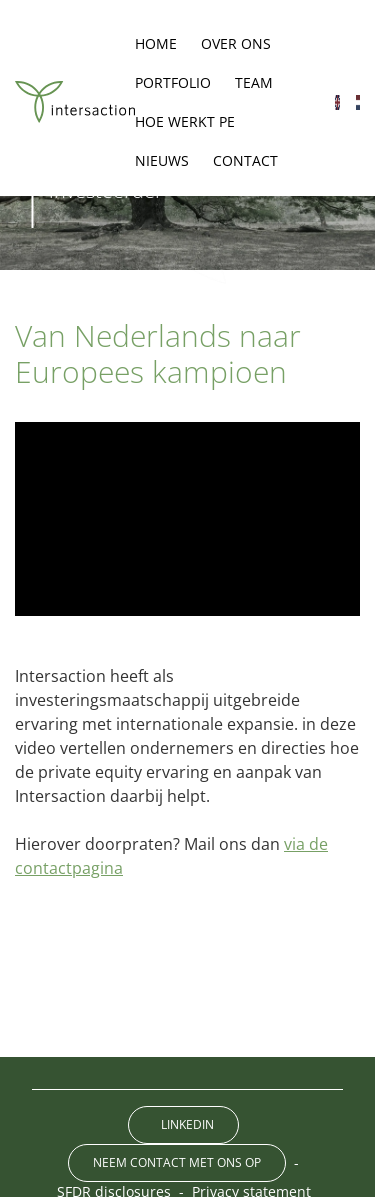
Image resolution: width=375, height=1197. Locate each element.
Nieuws (162, 160)
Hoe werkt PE (185, 121)
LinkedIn (187, 1124)
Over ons (236, 43)
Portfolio (173, 82)
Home (156, 43)
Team (254, 82)
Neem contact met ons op (177, 1162)
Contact (245, 160)
